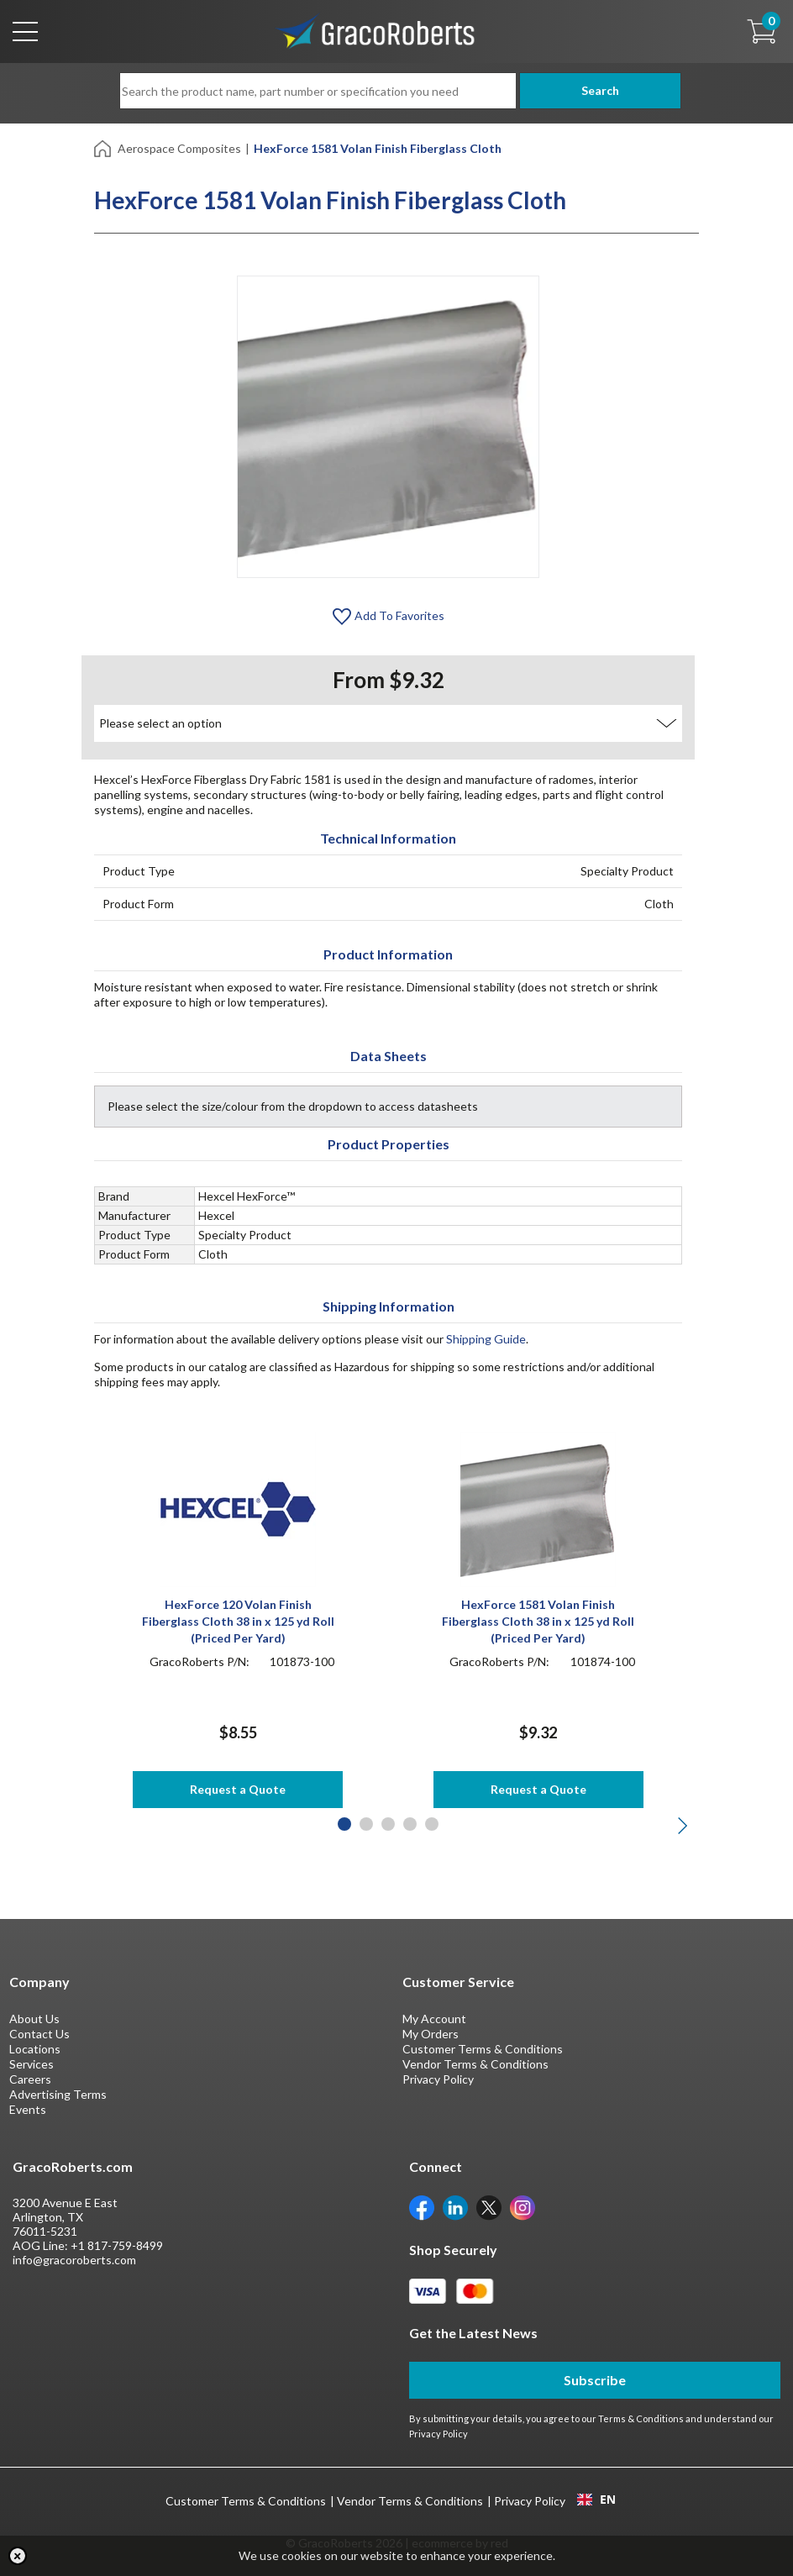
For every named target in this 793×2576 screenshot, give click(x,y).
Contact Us (39, 2034)
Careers (30, 2079)
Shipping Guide (486, 1339)
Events (27, 2109)
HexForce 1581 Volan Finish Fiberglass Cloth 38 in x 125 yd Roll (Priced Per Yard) (538, 1621)
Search (594, 90)
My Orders (430, 2034)
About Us (34, 2018)
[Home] (103, 147)
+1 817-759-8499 (117, 2245)
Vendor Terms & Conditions (475, 2064)
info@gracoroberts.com (74, 2260)
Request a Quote (238, 1789)
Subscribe (595, 2380)
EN (596, 2499)
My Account (434, 2018)
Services (31, 2064)
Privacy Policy (438, 2079)
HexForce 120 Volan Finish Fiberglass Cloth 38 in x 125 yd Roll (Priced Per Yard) (238, 1621)
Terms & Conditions (641, 2418)
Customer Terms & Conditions (482, 2049)
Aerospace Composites (179, 148)
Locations (34, 2049)
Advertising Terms (58, 2094)
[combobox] (596, 2499)
